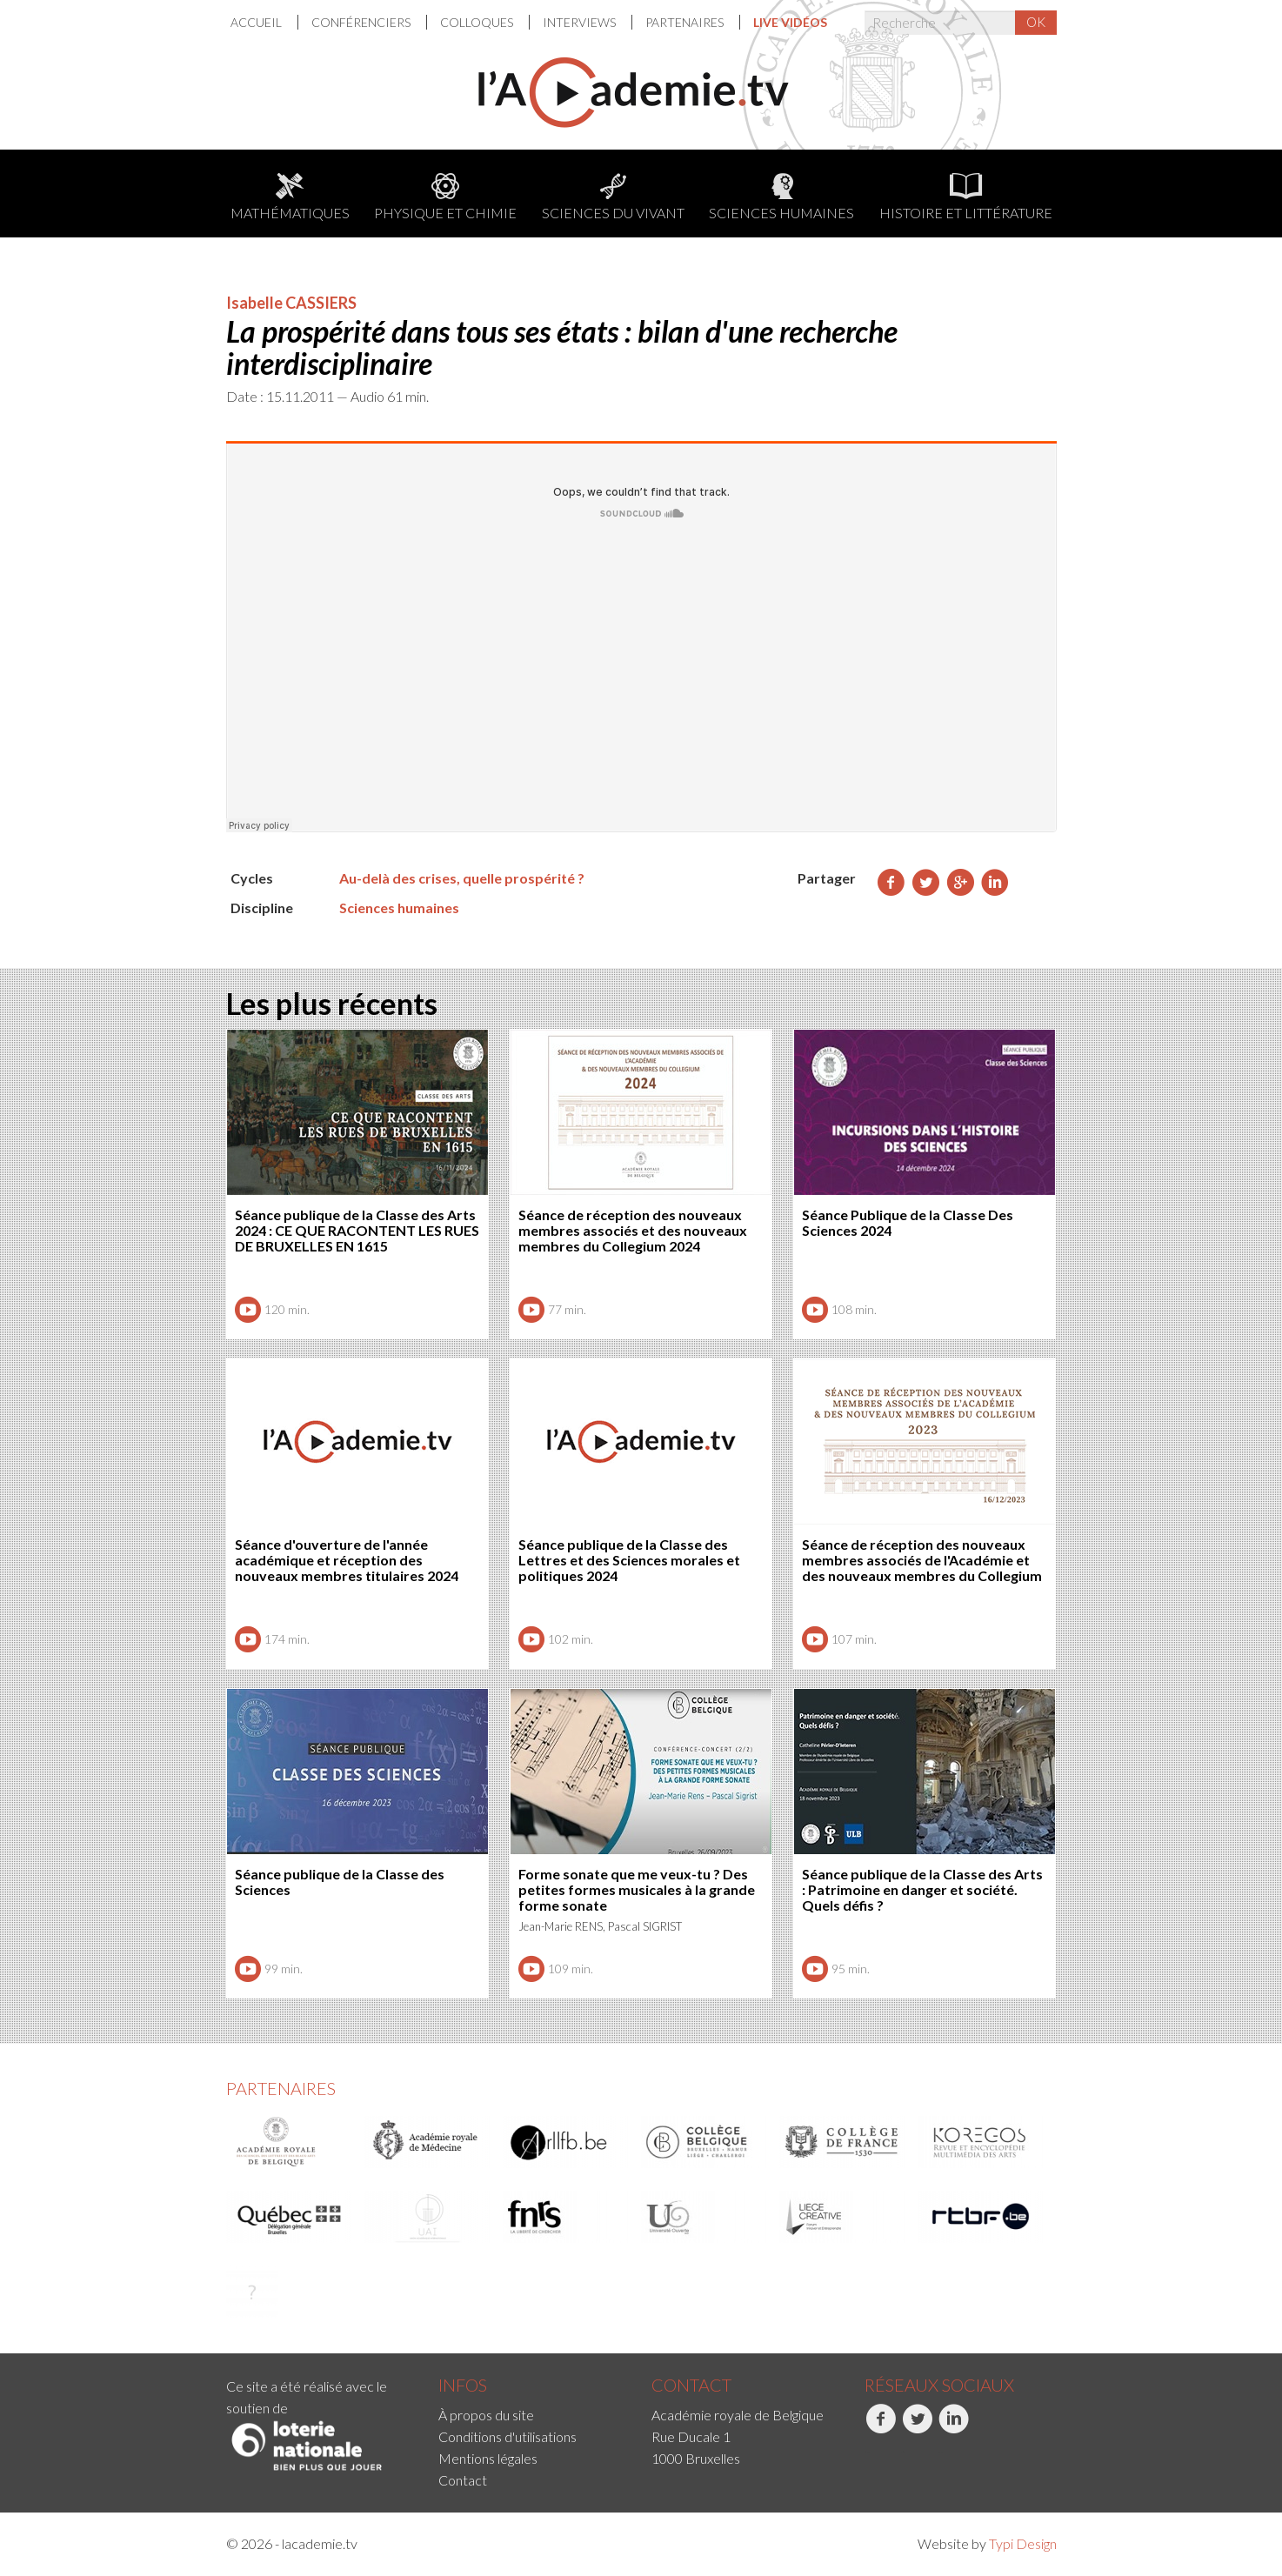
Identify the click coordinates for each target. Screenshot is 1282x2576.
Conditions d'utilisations (507, 2436)
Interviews (580, 22)
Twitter (917, 2428)
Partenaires (685, 22)
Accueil (257, 22)
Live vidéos (790, 22)
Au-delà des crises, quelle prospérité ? (461, 878)
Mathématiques (290, 197)
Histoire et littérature (965, 197)
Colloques (478, 22)
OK (1035, 22)
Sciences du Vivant (613, 197)
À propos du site (486, 2414)
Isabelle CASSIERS (291, 302)
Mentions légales (488, 2458)
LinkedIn (954, 2428)
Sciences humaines (781, 197)
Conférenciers (362, 22)
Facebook (881, 2428)
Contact (462, 2480)
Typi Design (1023, 2543)
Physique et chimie (445, 197)
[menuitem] (264, 22)
